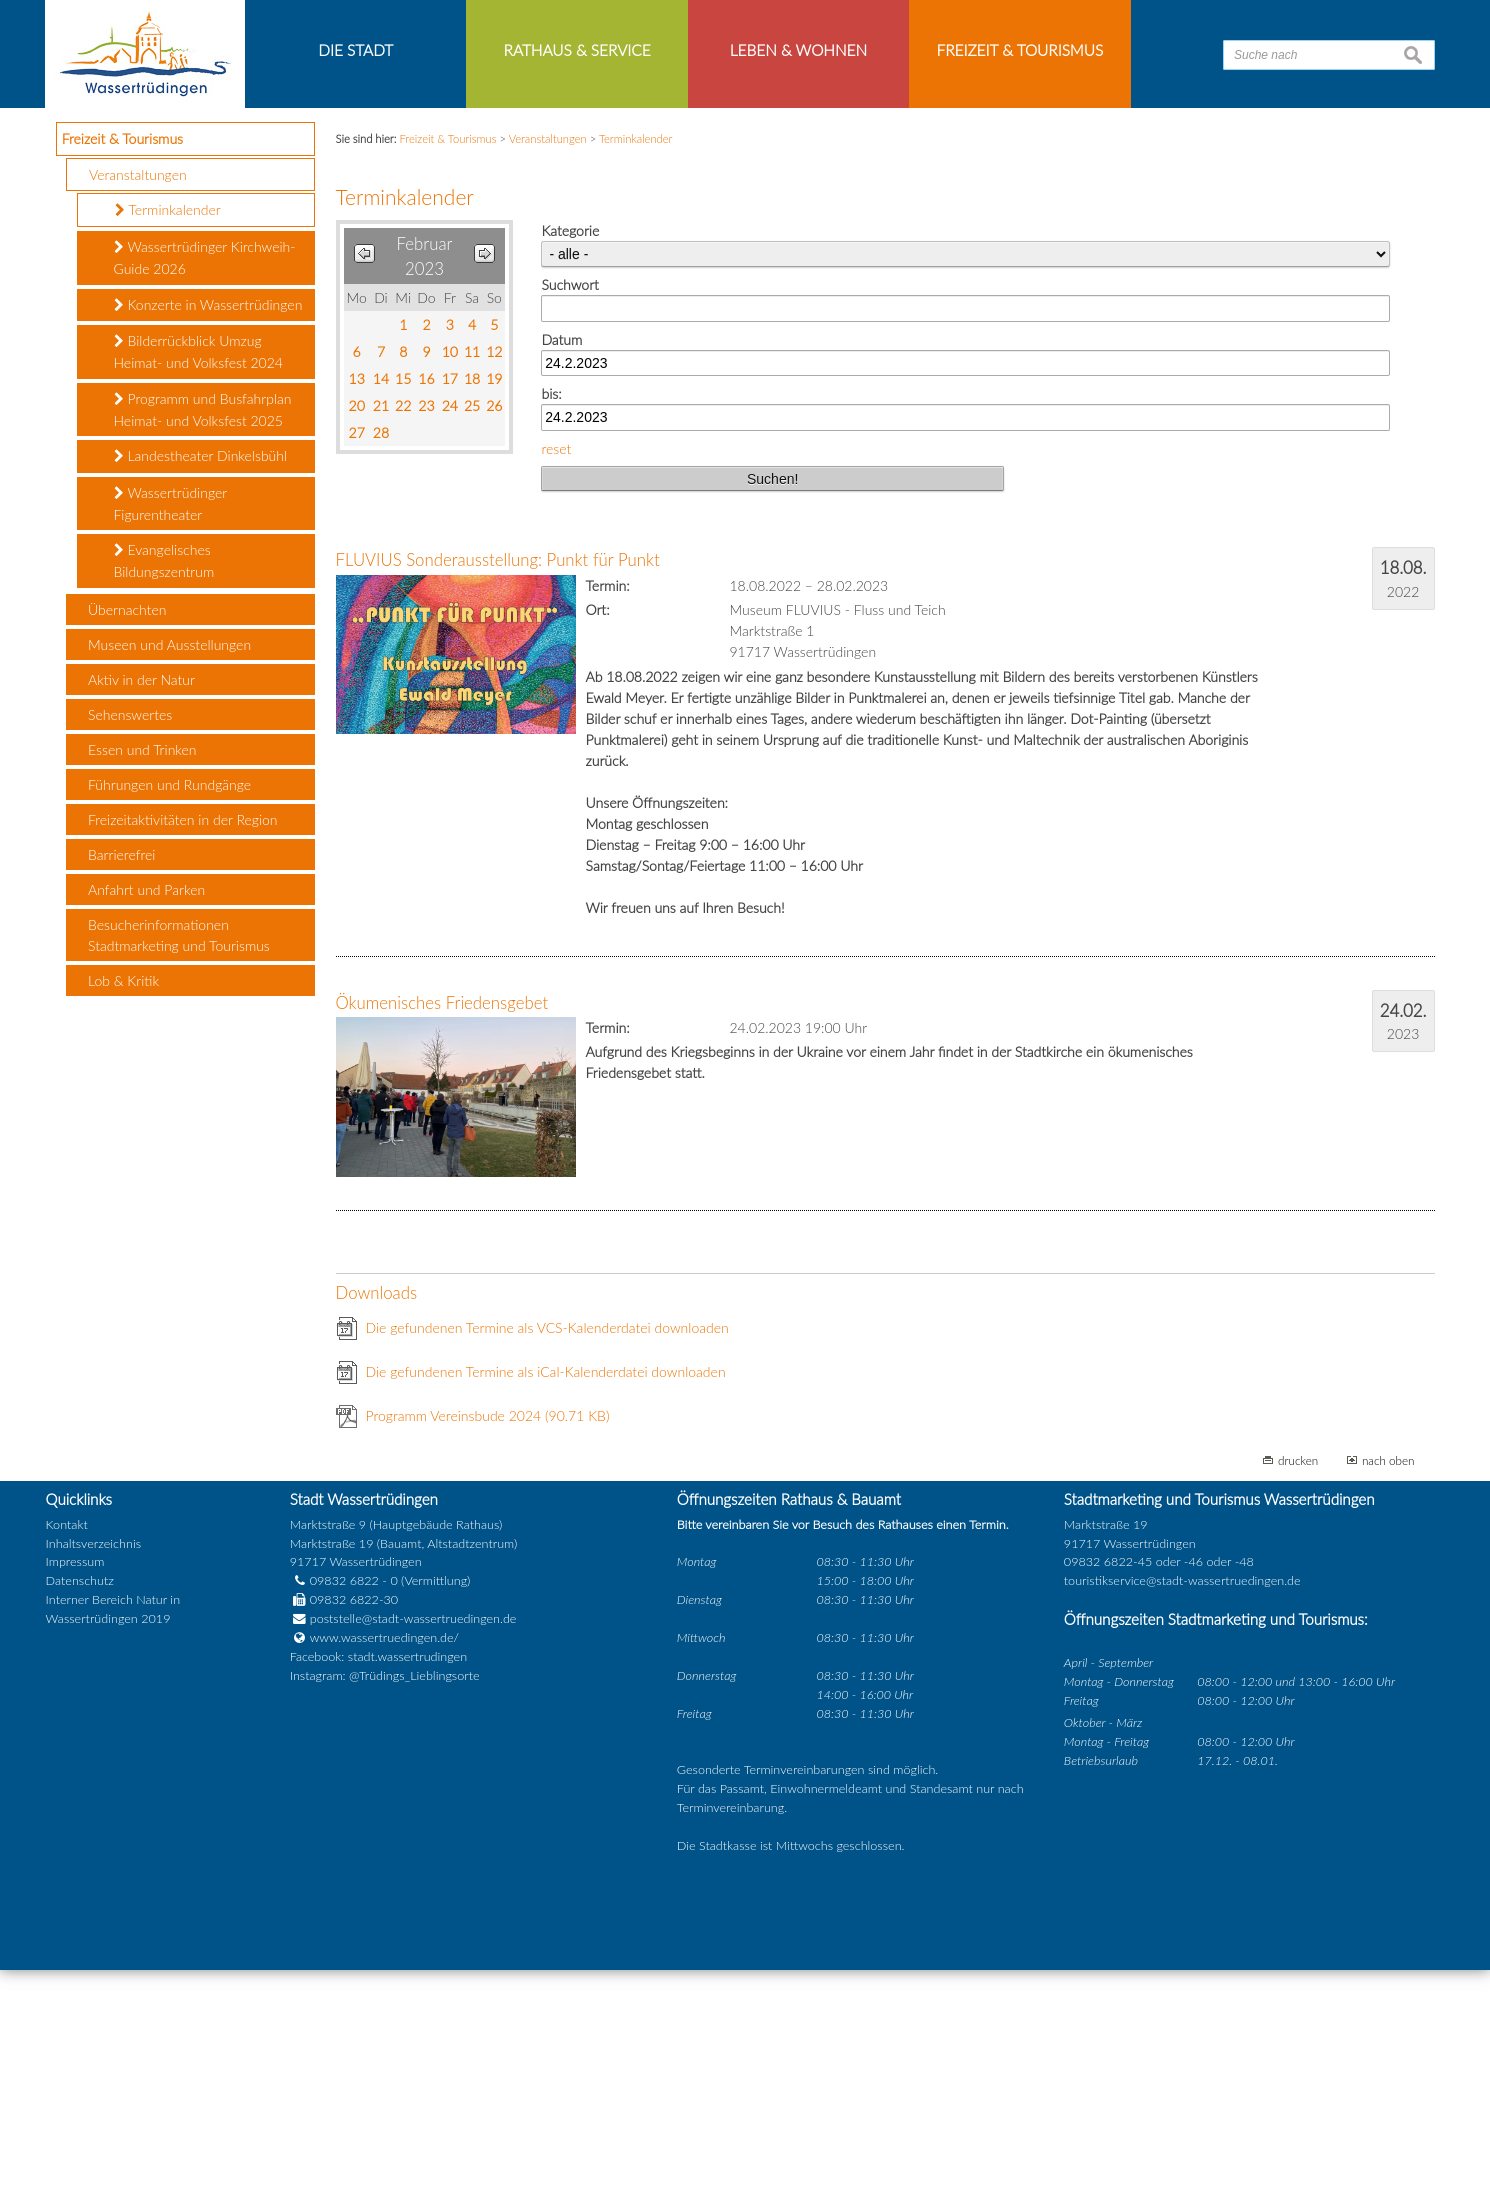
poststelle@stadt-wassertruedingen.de (413, 1851)
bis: (551, 626)
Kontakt (67, 1756)
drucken (1298, 1693)
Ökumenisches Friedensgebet (442, 1234)
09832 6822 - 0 (344, 1813)
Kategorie (570, 463)
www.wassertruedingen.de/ (384, 1870)
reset (556, 681)
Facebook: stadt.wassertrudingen (378, 1889)
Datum (561, 571)
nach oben (1388, 1693)
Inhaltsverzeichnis (93, 1775)
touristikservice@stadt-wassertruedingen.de (1182, 1813)
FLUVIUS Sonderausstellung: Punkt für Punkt (498, 792)
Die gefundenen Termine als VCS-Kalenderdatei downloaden (547, 1560)
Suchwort (569, 517)
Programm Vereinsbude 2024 (488, 1648)
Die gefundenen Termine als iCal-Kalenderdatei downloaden (546, 1604)
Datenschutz (80, 1813)
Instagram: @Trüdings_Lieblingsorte (385, 1908)
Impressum (75, 1794)
